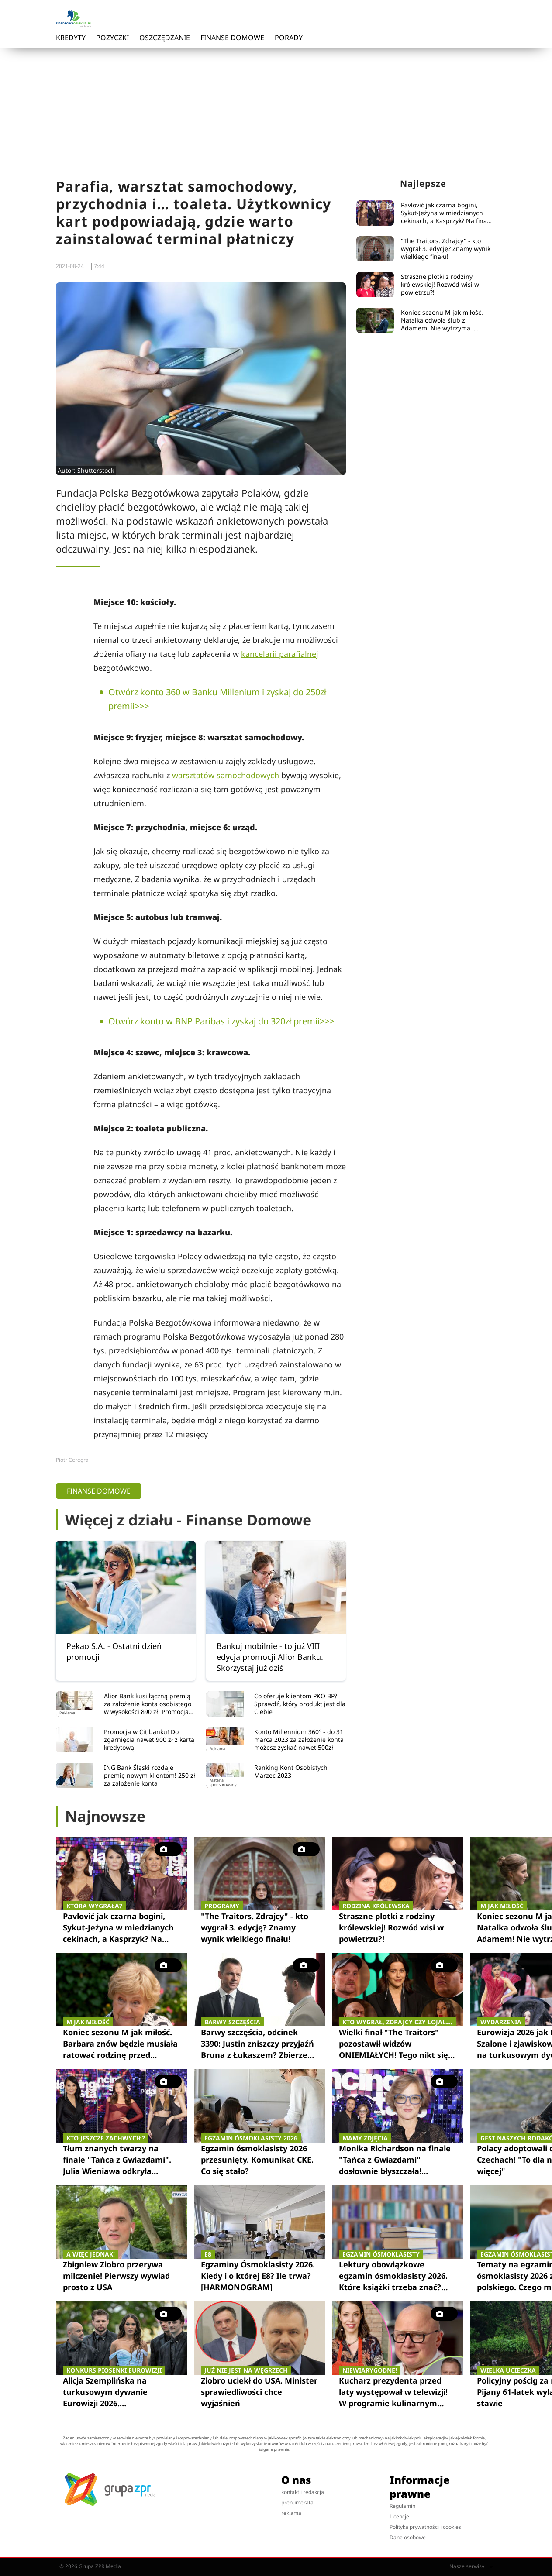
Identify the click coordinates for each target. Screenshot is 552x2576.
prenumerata (297, 2502)
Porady (289, 37)
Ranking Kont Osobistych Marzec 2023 (291, 1771)
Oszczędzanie (164, 37)
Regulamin (402, 2506)
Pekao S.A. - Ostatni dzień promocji (114, 1651)
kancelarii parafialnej (279, 654)
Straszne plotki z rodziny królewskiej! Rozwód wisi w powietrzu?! (440, 284)
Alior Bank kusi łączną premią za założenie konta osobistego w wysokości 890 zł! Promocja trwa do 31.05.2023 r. (147, 1704)
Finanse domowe (232, 37)
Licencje (399, 2516)
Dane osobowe (408, 2537)
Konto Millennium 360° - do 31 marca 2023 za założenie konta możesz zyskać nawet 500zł (299, 1740)
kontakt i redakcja (302, 2492)
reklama (291, 2513)
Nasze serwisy (471, 2566)
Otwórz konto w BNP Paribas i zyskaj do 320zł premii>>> (221, 1021)
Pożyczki (112, 37)
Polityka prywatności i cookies (425, 2527)
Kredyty (71, 37)
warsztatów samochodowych (226, 775)
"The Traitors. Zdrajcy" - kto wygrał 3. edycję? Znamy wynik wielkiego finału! (445, 249)
